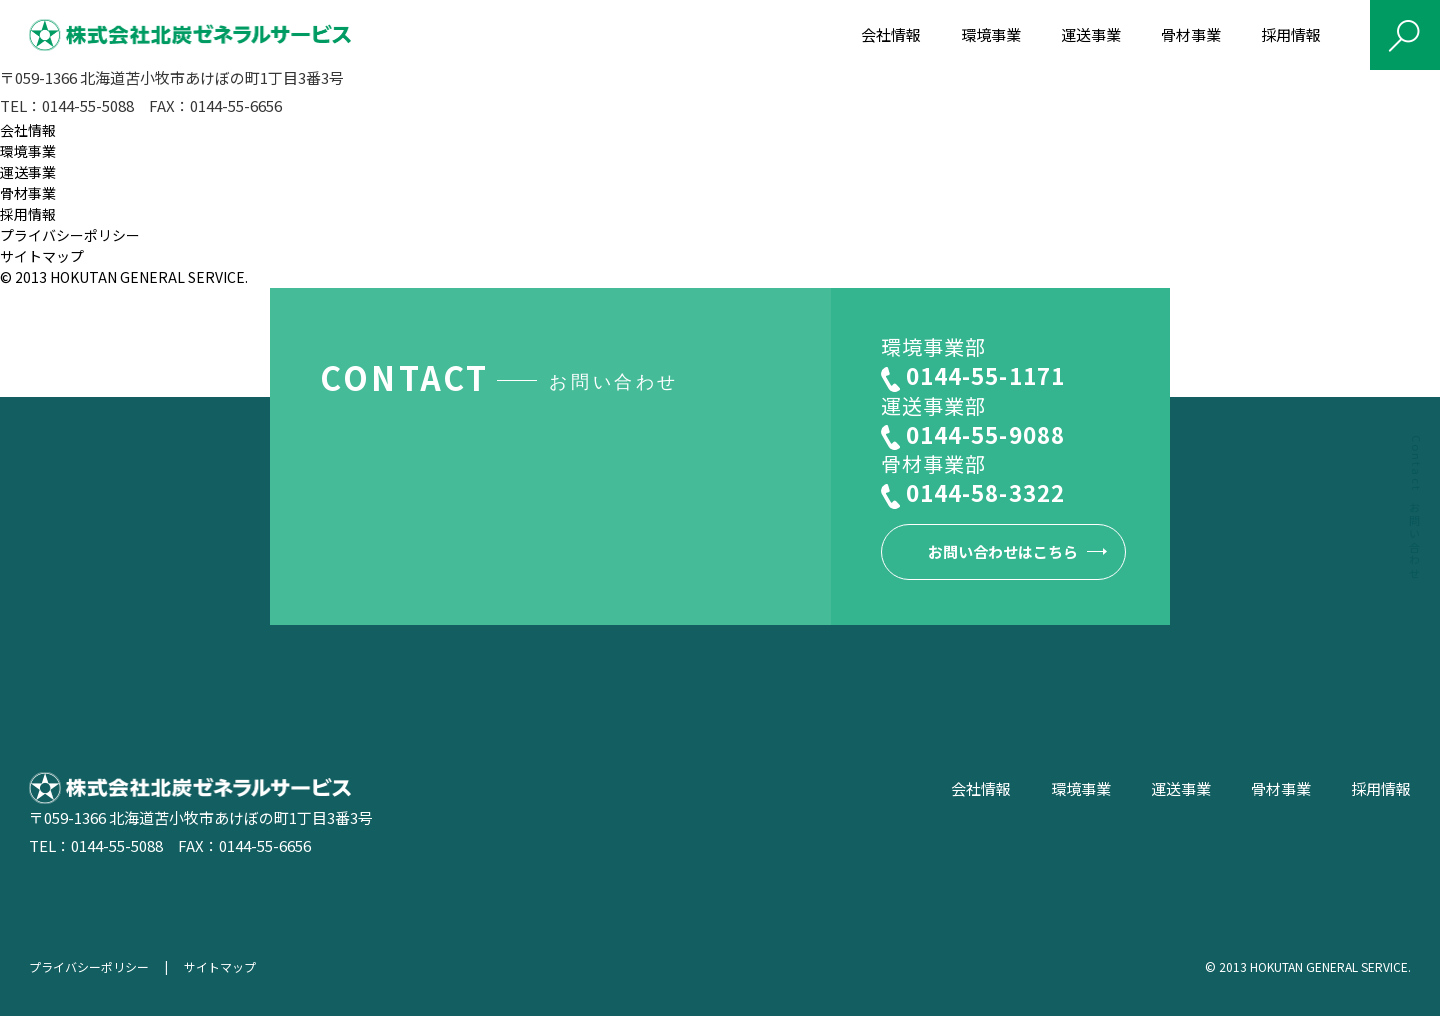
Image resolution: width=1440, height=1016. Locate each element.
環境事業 (991, 34)
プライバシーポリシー (70, 235)
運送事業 (1091, 34)
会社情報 (891, 34)
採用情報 (1291, 34)
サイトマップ (42, 256)
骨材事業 (1191, 34)
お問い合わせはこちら (1003, 551)
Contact (1417, 508)
